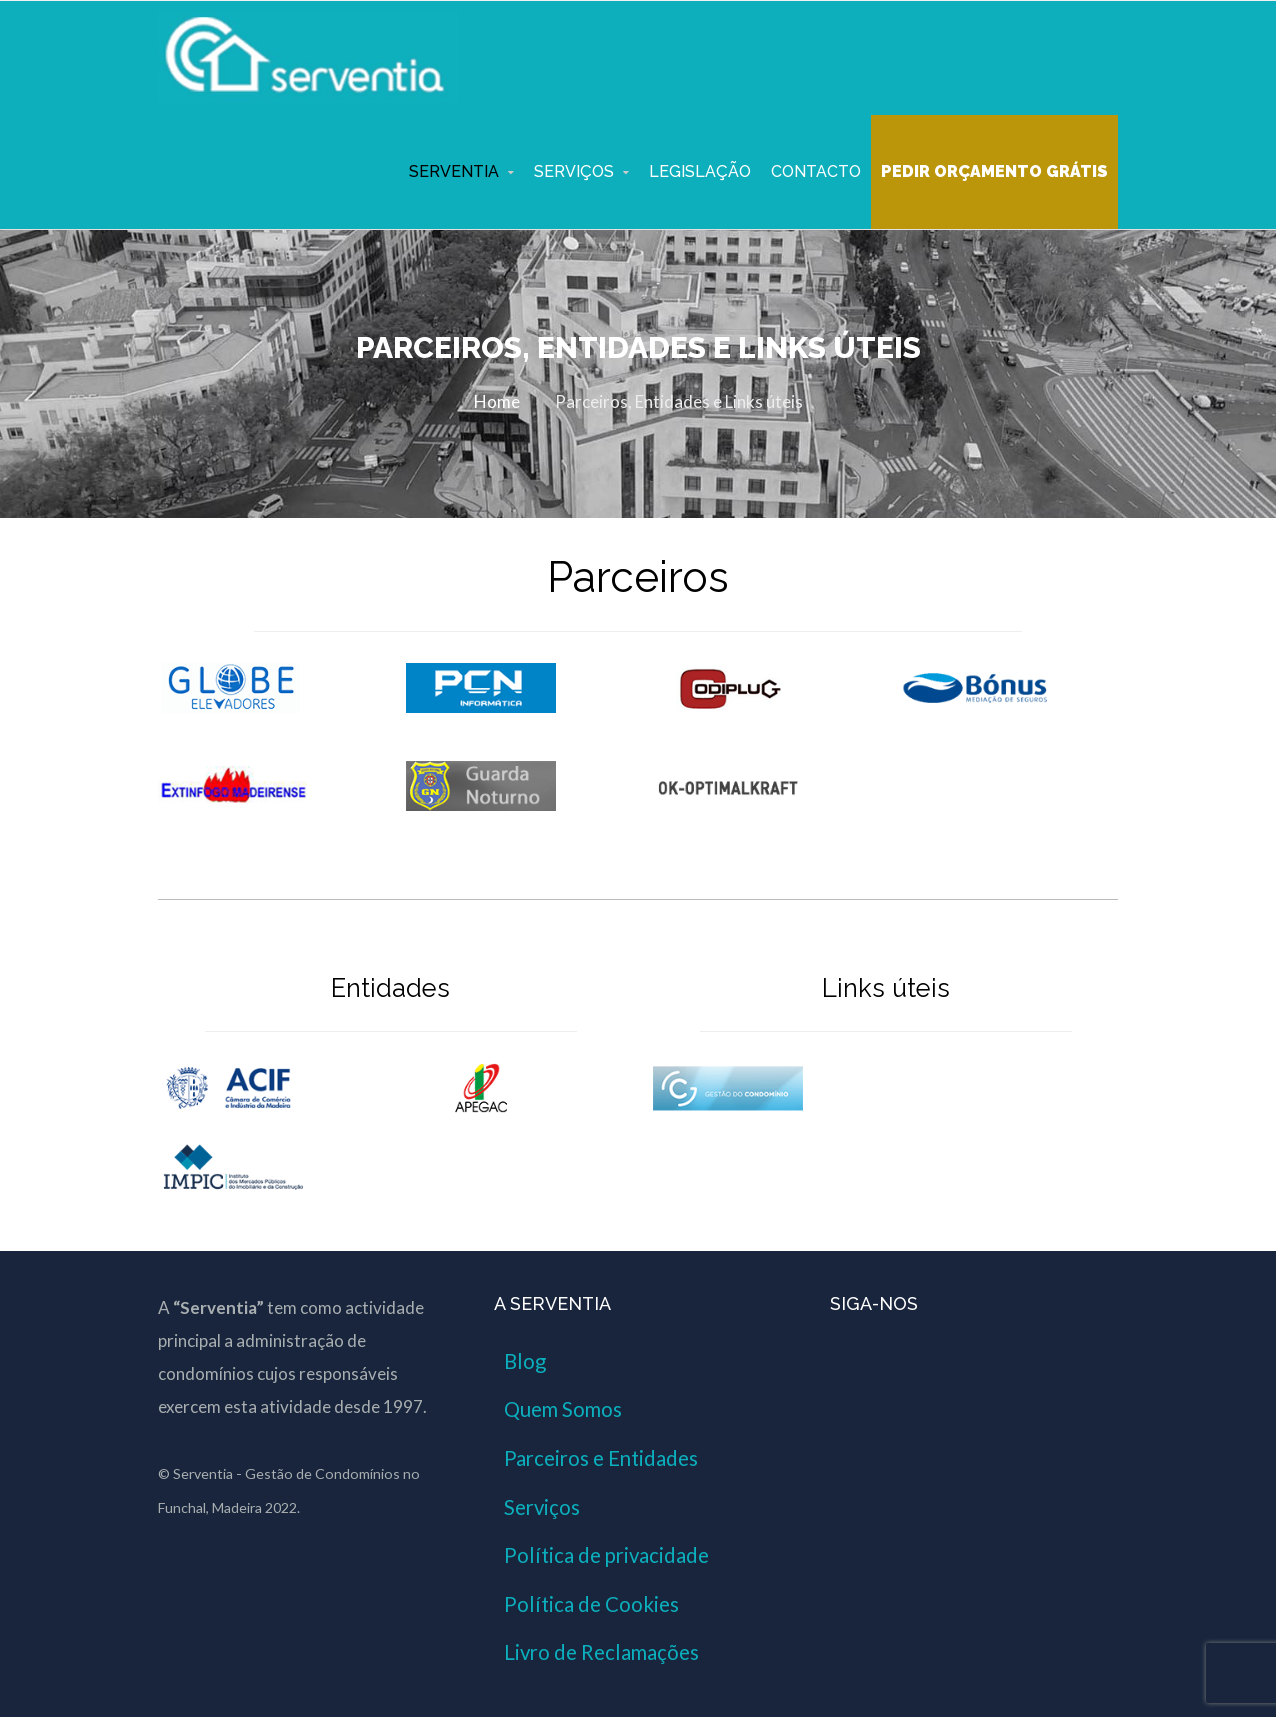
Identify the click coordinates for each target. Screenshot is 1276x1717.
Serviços (574, 171)
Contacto (816, 171)
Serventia (454, 171)
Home (497, 401)
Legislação (700, 171)
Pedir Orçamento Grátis (994, 171)
